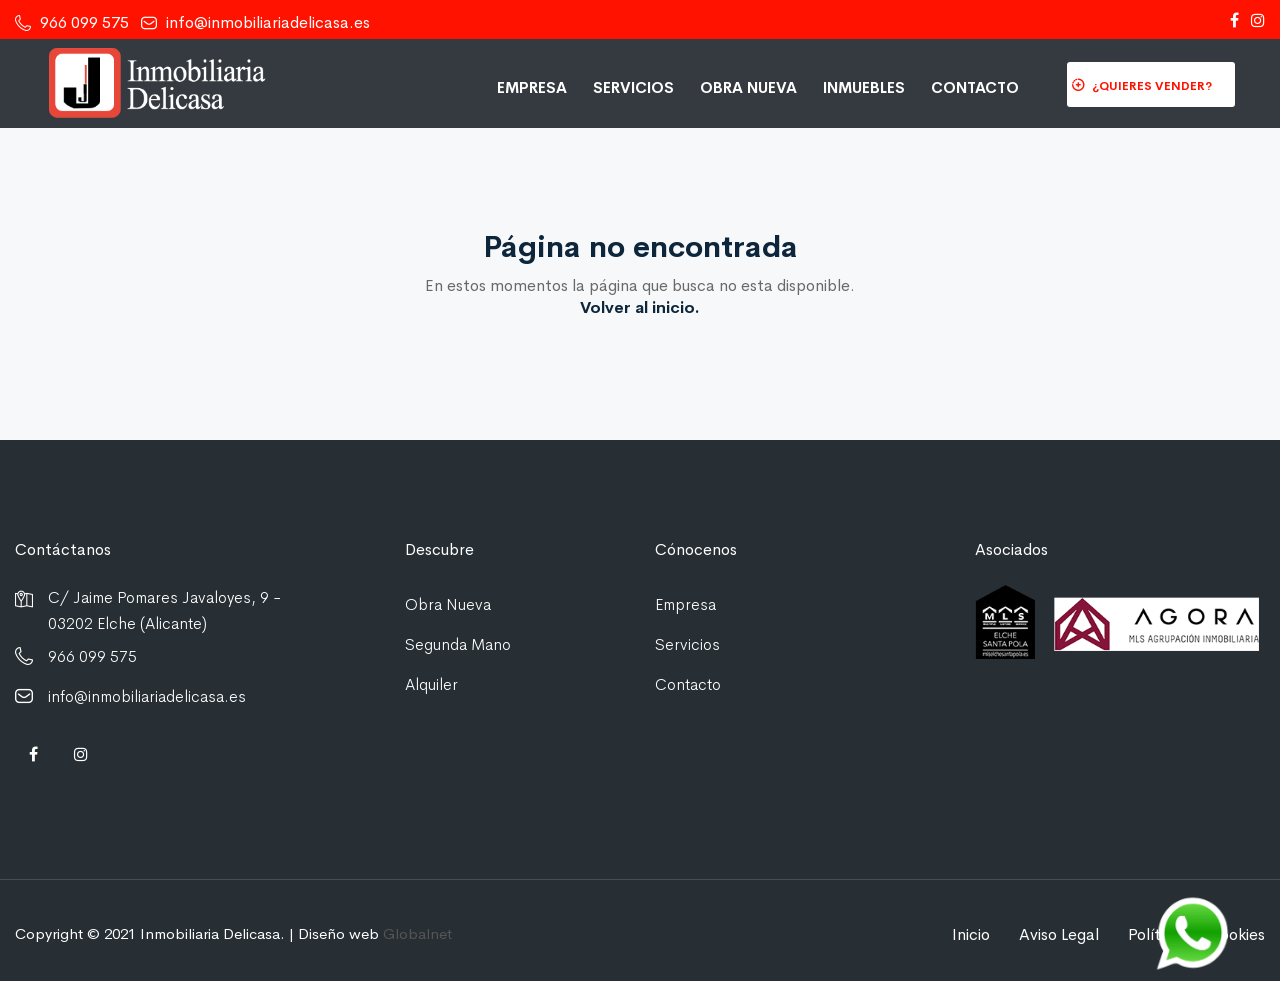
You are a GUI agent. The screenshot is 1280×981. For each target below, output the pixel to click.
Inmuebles (864, 87)
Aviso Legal (1059, 934)
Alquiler (431, 684)
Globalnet (417, 933)
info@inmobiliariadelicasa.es (255, 22)
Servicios (633, 87)
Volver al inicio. (640, 307)
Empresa (532, 87)
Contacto (975, 87)
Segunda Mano (458, 644)
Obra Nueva (748, 87)
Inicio (971, 934)
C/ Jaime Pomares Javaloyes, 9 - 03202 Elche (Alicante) (164, 610)
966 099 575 (72, 22)
